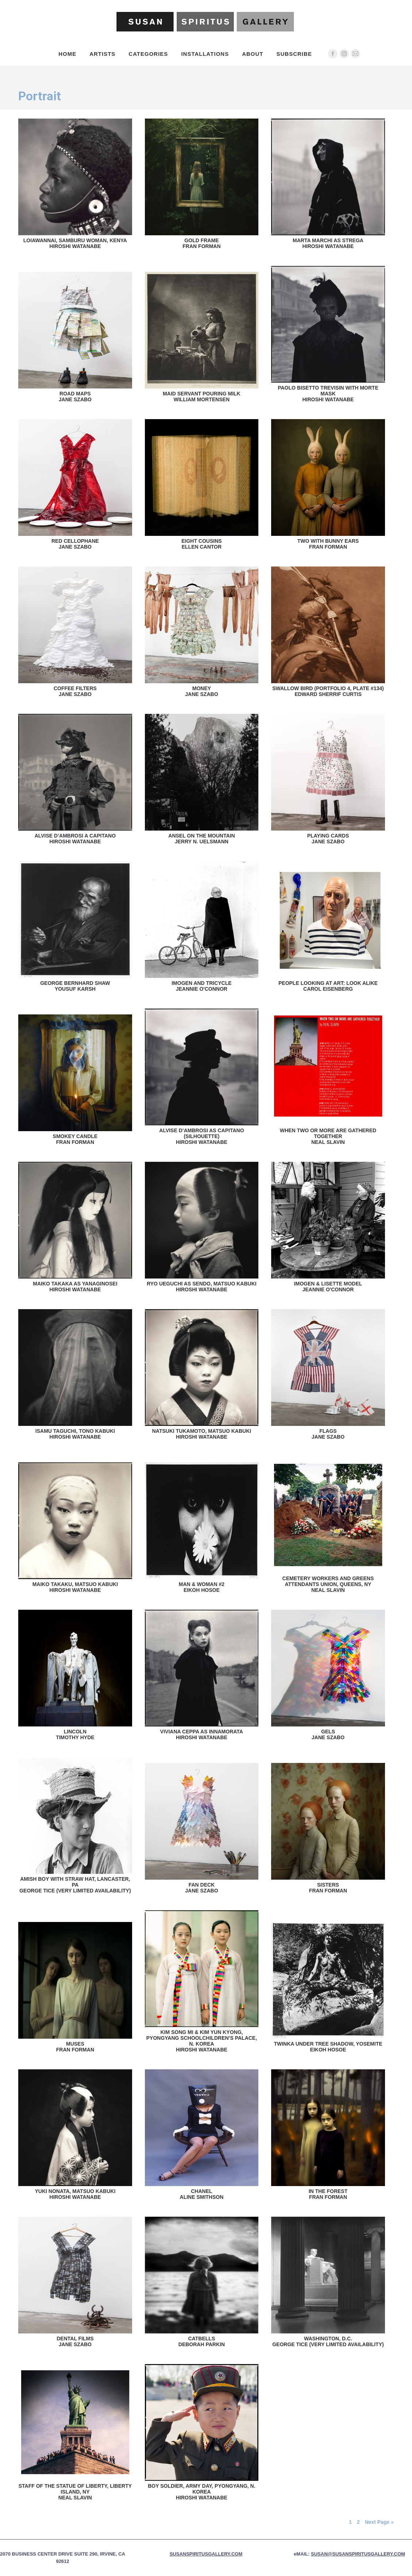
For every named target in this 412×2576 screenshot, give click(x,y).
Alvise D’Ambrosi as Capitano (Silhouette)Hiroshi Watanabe (201, 1136)
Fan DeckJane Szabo (201, 1888)
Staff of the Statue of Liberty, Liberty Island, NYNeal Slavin (75, 2491)
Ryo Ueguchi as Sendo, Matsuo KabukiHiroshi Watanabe (202, 1286)
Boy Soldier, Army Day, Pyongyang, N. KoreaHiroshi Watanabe (201, 2491)
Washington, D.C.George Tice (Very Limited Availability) (328, 2341)
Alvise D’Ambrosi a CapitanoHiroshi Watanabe (75, 838)
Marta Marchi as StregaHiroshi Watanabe (328, 243)
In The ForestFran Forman (328, 2194)
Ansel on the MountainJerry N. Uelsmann (201, 838)
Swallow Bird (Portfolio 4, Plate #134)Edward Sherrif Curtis (328, 691)
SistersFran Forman (328, 1888)
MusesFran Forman (75, 2047)
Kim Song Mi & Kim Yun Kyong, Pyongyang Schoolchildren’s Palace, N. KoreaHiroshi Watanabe (201, 2041)
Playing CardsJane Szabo (328, 838)
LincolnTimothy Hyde (75, 1734)
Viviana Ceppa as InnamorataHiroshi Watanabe (201, 1734)
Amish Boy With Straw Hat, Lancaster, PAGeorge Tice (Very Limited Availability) (75, 1885)
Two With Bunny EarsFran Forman (328, 544)
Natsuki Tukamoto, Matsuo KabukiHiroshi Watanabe (201, 1434)
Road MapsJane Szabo (75, 396)
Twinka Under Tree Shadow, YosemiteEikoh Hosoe (328, 2047)
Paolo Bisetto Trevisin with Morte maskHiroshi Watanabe (328, 393)
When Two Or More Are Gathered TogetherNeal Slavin (328, 1136)
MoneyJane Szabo (201, 691)
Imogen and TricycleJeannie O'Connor (201, 986)
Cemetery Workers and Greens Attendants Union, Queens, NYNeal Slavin (328, 1584)
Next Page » (379, 2522)
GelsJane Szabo (328, 1734)
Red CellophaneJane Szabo (75, 544)
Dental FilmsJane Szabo (75, 2341)
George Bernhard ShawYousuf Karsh (75, 986)
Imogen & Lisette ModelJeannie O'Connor (328, 1286)
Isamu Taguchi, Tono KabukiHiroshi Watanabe (75, 1434)
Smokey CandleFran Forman (75, 1139)
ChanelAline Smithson (202, 2194)
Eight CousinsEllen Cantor (201, 544)
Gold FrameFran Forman (201, 243)
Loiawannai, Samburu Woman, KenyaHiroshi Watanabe (75, 243)
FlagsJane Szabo (328, 1434)
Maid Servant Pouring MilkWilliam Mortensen (201, 396)
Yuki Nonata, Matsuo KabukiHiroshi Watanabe (75, 2194)
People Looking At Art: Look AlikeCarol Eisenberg (328, 986)
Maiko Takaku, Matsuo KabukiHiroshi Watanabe (75, 1587)
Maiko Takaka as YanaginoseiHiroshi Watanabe (75, 1286)
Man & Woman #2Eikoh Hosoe (201, 1587)
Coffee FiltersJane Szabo (75, 691)
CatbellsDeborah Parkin (201, 2341)
